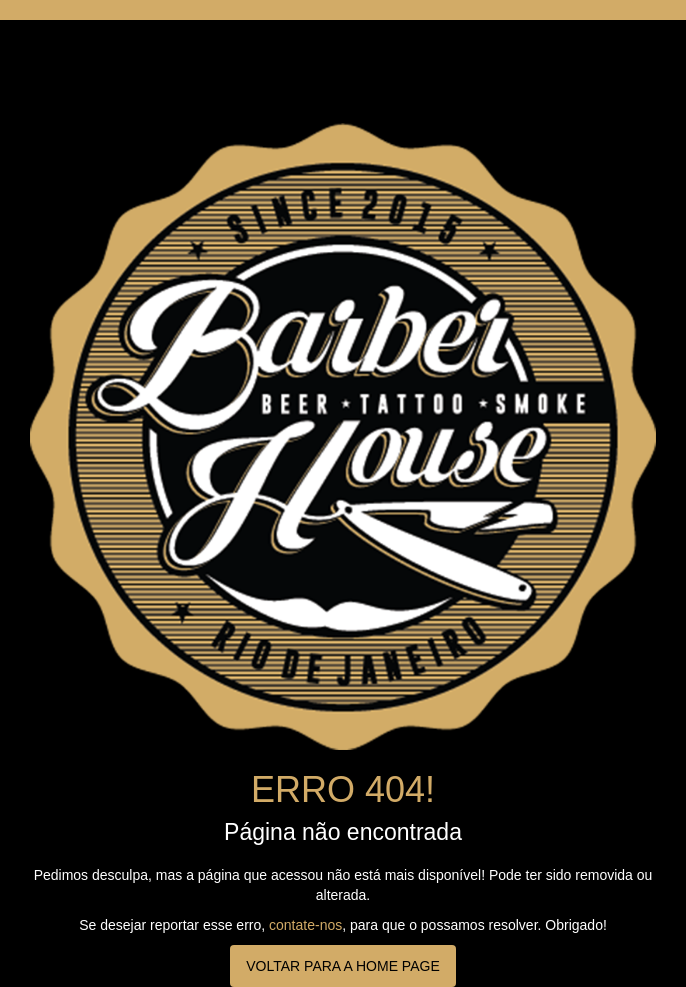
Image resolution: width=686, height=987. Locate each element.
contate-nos (305, 925)
